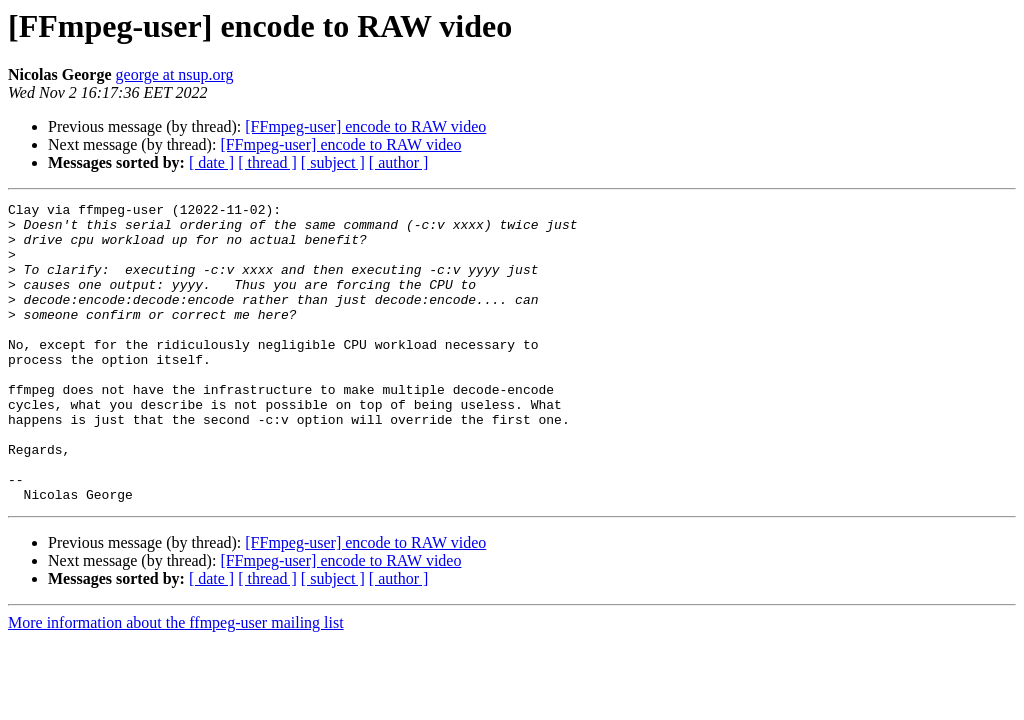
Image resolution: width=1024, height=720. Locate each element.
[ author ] (399, 162)
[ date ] (211, 162)
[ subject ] (333, 162)
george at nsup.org (175, 74)
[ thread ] (267, 162)
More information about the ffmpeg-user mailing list (176, 682)
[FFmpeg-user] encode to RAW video (365, 126)
